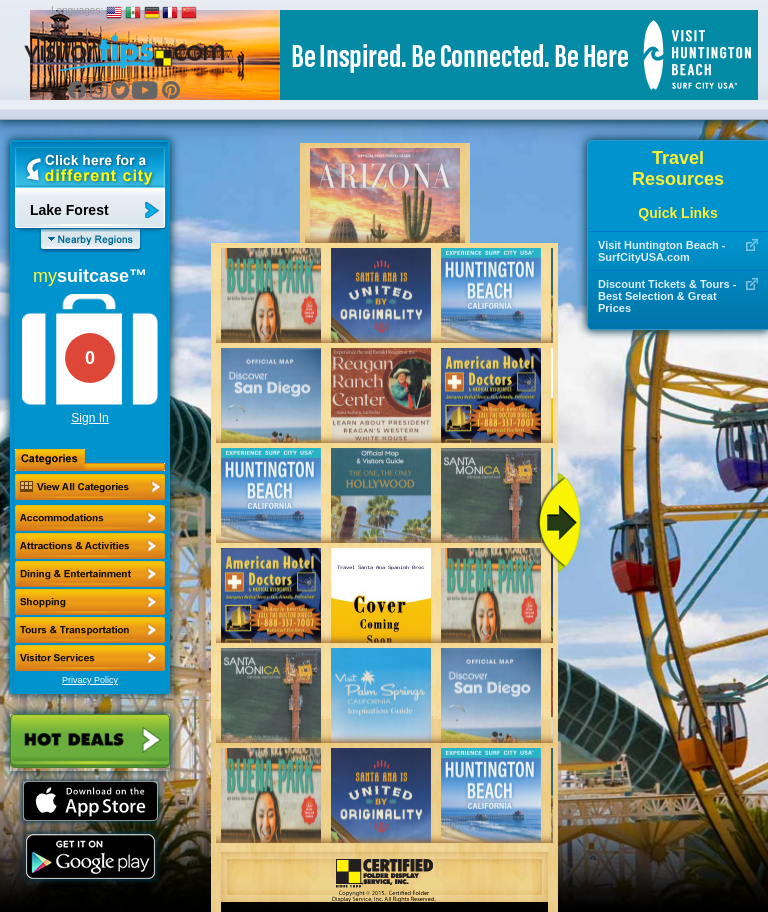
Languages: (77, 10)
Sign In (89, 418)
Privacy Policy (90, 680)
